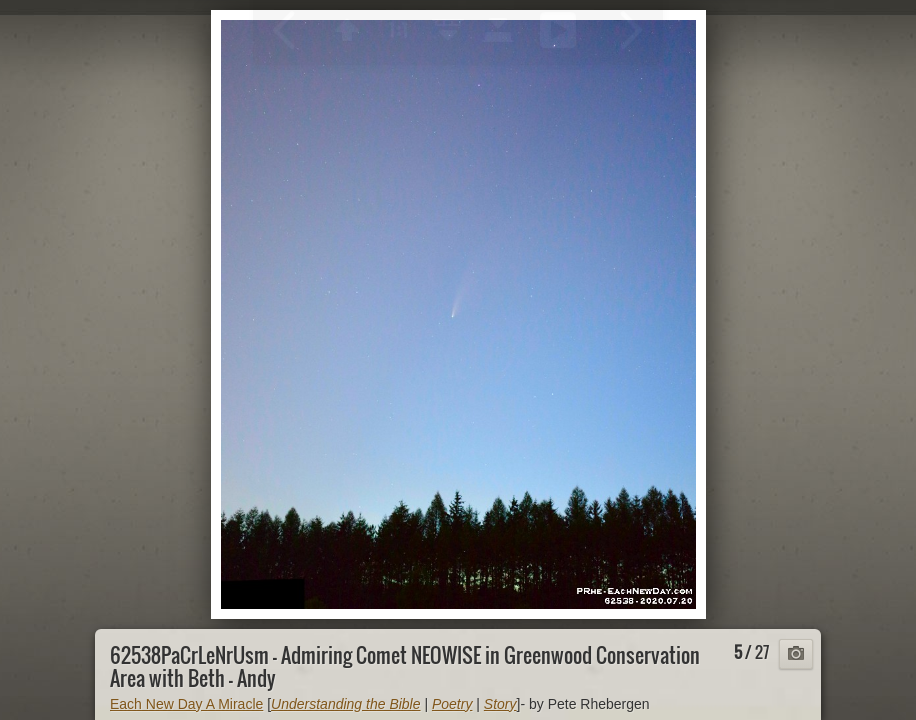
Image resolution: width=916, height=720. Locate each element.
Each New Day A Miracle (186, 704)
